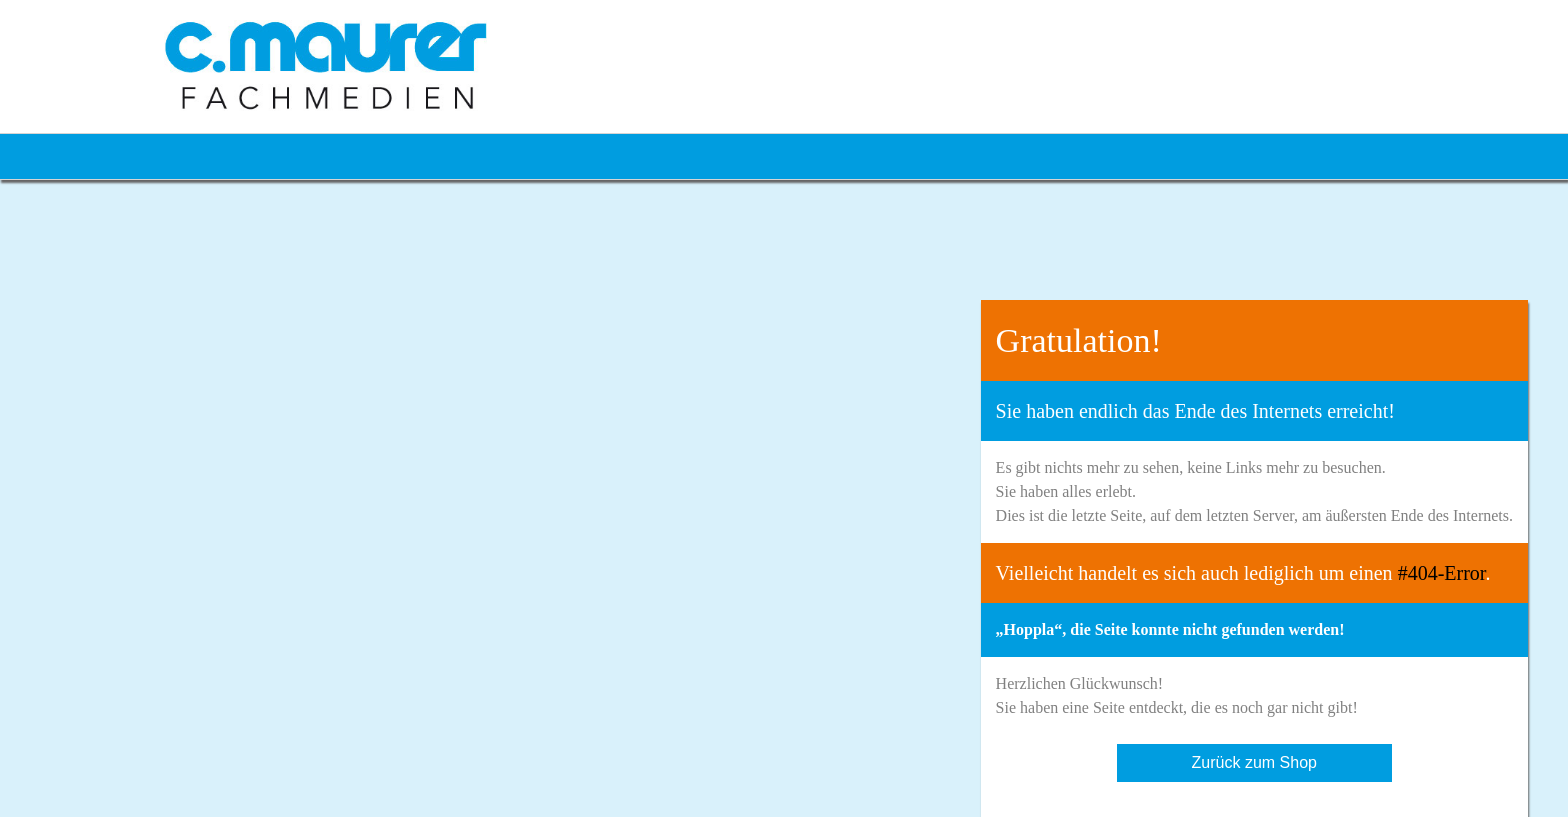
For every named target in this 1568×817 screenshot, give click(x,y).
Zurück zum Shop (1254, 762)
